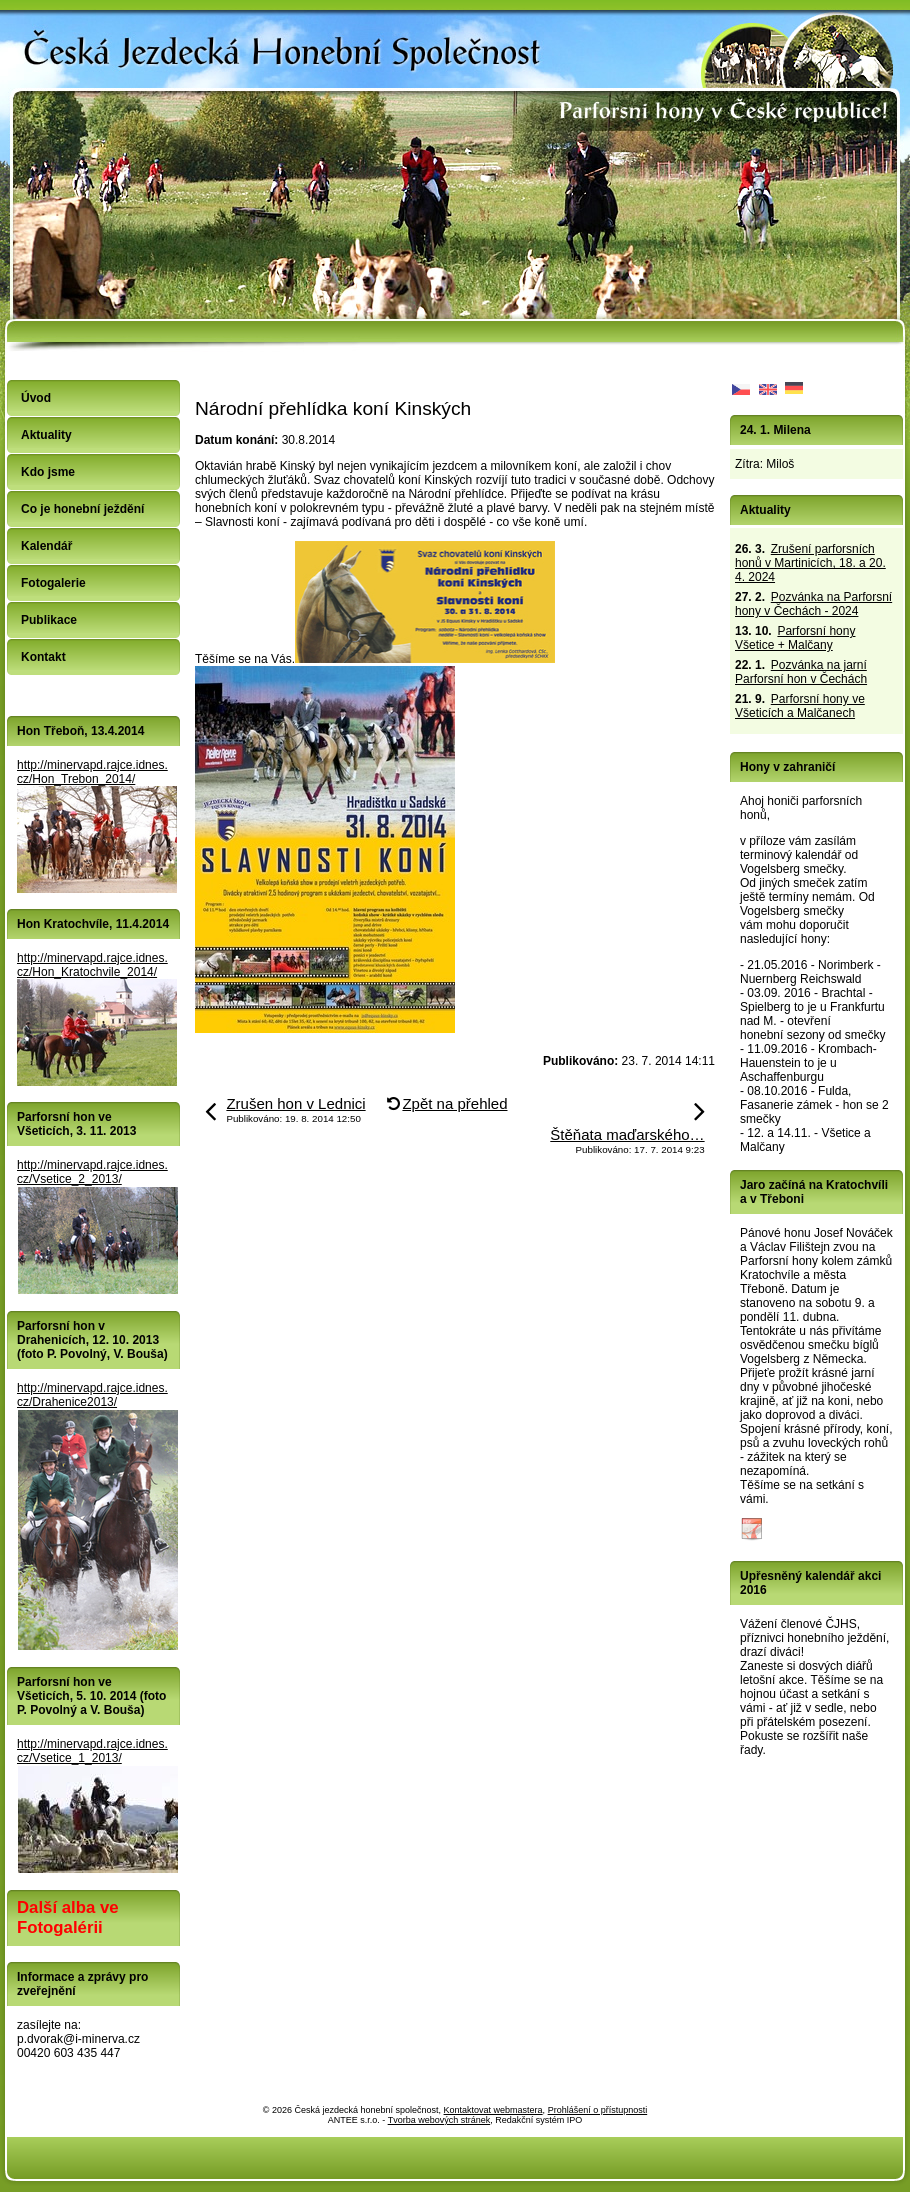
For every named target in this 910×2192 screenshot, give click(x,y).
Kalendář (46, 546)
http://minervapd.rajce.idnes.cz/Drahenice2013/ (92, 1395)
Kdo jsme (48, 472)
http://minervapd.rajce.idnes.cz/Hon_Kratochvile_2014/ (92, 965)
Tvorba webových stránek (439, 2120)
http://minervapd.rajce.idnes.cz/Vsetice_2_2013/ (92, 1172)
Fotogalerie (53, 583)
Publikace (49, 620)
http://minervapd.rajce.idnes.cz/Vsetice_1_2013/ (92, 1751)
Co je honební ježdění (82, 509)
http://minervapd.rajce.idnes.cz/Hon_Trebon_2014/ (92, 772)
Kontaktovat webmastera (493, 2110)
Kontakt (43, 657)
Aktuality (46, 435)
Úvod (36, 398)
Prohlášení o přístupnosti (598, 2110)
